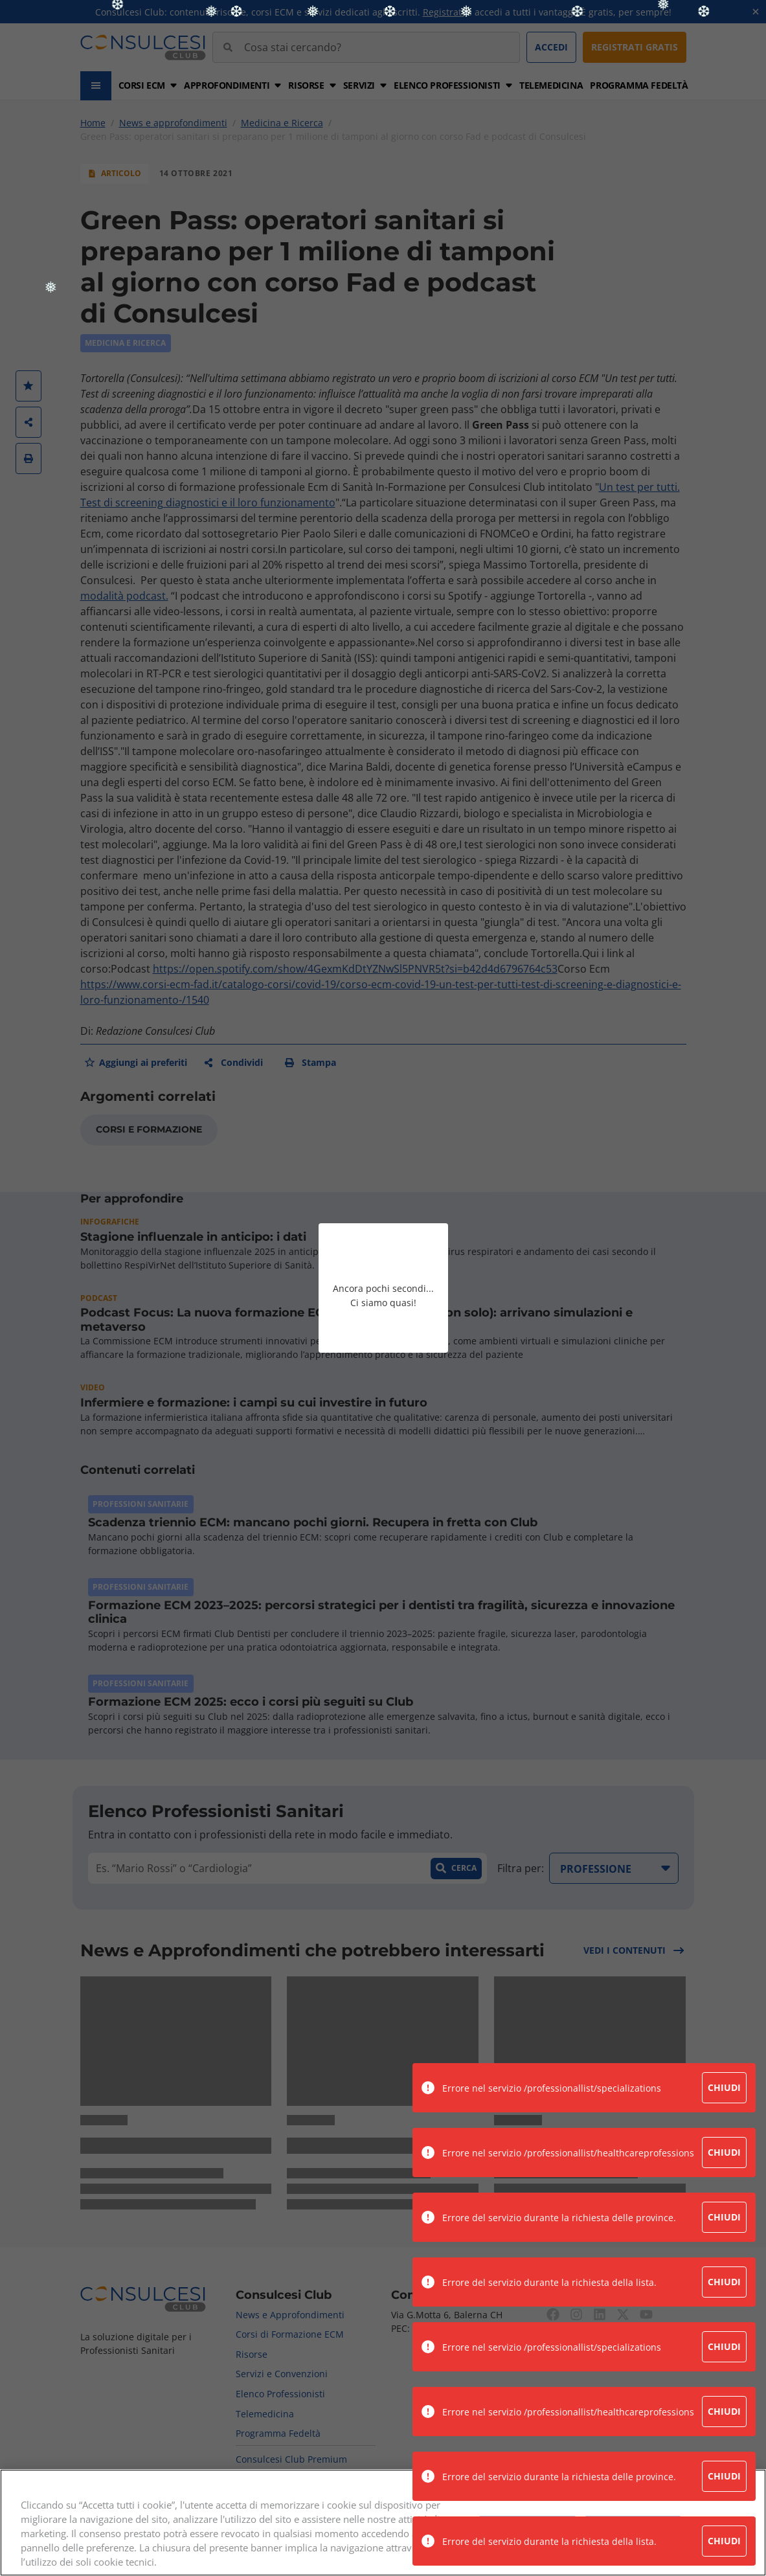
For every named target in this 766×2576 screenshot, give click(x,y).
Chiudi (724, 2087)
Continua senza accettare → (708, 2502)
